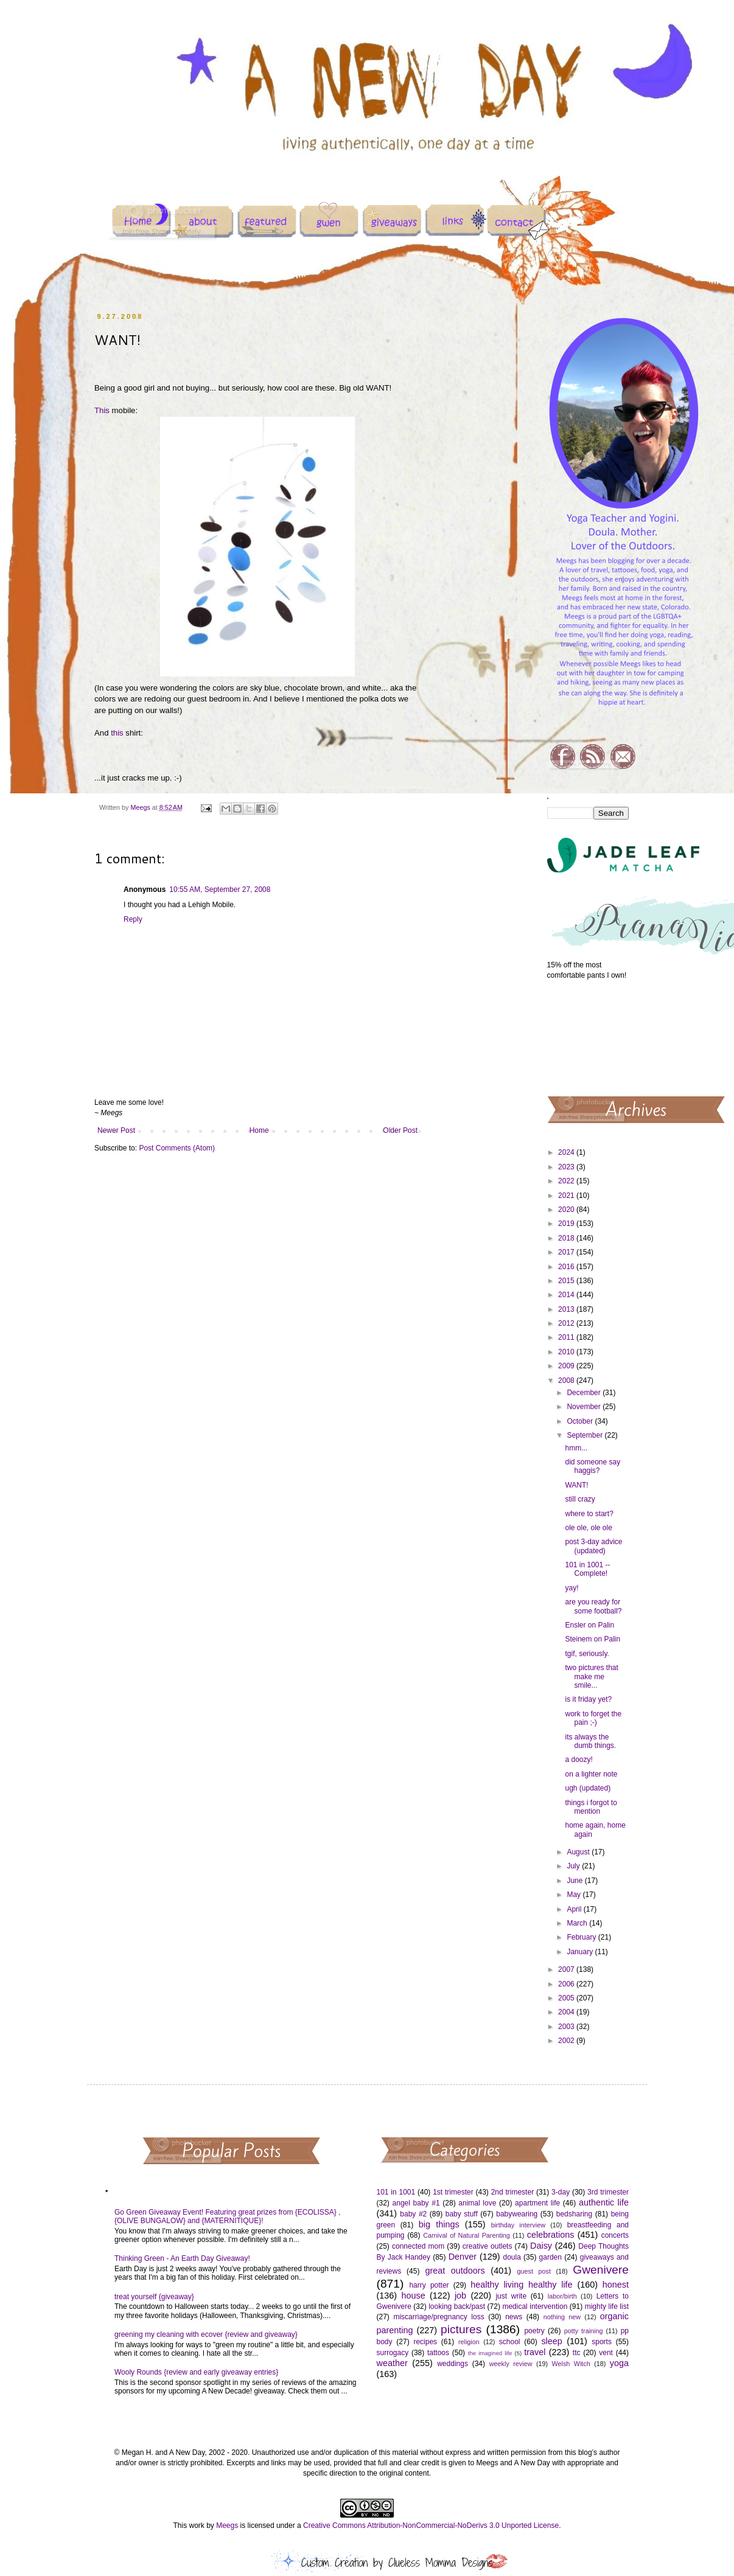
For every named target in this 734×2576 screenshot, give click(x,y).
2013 (567, 1309)
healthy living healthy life (521, 2284)
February (582, 1937)
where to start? (589, 1513)
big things (439, 2224)
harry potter (429, 2285)
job (460, 2295)
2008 (567, 1380)
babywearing (516, 2214)
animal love (477, 2203)
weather (392, 2363)
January (581, 1952)
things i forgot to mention (591, 1806)
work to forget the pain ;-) (593, 1718)
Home (259, 1130)
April (575, 1909)
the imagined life (490, 2353)
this (117, 732)
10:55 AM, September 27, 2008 (219, 889)
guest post (534, 2271)
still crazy (580, 1499)
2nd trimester (512, 2192)
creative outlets (487, 2246)
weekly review (511, 2363)
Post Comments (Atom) (177, 1148)
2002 (567, 2040)
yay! (571, 1588)
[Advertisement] (588, 1037)
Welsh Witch (571, 2363)
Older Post (400, 1130)
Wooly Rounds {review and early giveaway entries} (196, 2372)
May (574, 1894)
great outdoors (454, 2270)
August (579, 1852)
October (581, 1421)
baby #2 (413, 2214)
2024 (567, 1152)
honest (616, 2284)
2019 (567, 1223)
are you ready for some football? (593, 1606)
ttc (577, 2352)
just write (510, 2296)
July (574, 1866)
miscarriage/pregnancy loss (438, 2317)
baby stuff (462, 2214)
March (578, 1923)
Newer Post (116, 1130)
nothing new (562, 2316)
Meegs (227, 2525)
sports (602, 2342)
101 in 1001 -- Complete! (587, 1569)
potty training (583, 2330)
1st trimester (453, 2192)
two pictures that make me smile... (591, 1676)
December (585, 1392)
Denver (463, 2256)
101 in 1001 (396, 2192)
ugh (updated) (587, 1788)
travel (534, 2352)
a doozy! (578, 1759)
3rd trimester (608, 2192)
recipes (425, 2342)
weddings (452, 2363)
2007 (567, 1969)
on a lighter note (591, 1774)
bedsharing (574, 2214)
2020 (567, 1209)
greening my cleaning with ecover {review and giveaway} (206, 2334)
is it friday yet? (588, 1699)
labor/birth (562, 2296)
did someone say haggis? (592, 1466)
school (509, 2342)
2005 (567, 1998)
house (413, 2295)
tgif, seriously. (587, 1653)
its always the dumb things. (590, 1741)
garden (550, 2257)
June (575, 1880)
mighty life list (607, 2306)
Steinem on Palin (592, 1639)
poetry (534, 2331)
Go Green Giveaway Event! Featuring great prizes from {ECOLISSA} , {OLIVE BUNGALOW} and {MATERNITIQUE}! (227, 2216)
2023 (567, 1167)
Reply (133, 919)
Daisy (541, 2246)
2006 (567, 1984)
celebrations (551, 2235)
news (513, 2317)
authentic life (604, 2202)
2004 (567, 2012)
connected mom (418, 2246)
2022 (567, 1181)
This (102, 410)
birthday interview (518, 2225)
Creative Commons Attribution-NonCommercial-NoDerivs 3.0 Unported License (431, 2525)
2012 (567, 1323)
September (585, 1435)
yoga (619, 2363)
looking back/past (456, 2306)
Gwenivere (601, 2269)
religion (469, 2341)
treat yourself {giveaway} (154, 2296)
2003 (567, 2026)
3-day (560, 2192)
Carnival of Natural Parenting (466, 2235)
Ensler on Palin (589, 1625)
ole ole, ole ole (588, 1527)
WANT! (576, 1485)
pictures (461, 2329)
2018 (567, 1238)
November (585, 1406)
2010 (567, 1352)
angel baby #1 (416, 2203)
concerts (615, 2235)
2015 (567, 1280)
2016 (567, 1266)
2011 (567, 1337)
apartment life (537, 2203)
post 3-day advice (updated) (593, 1545)
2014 (567, 1294)
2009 (567, 1366)
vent (606, 2352)
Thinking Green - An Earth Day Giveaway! (182, 2258)
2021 (567, 1195)
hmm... (576, 1448)
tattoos (438, 2352)
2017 (567, 1252)
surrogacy (393, 2352)
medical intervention (534, 2306)
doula (511, 2257)
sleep (551, 2341)
